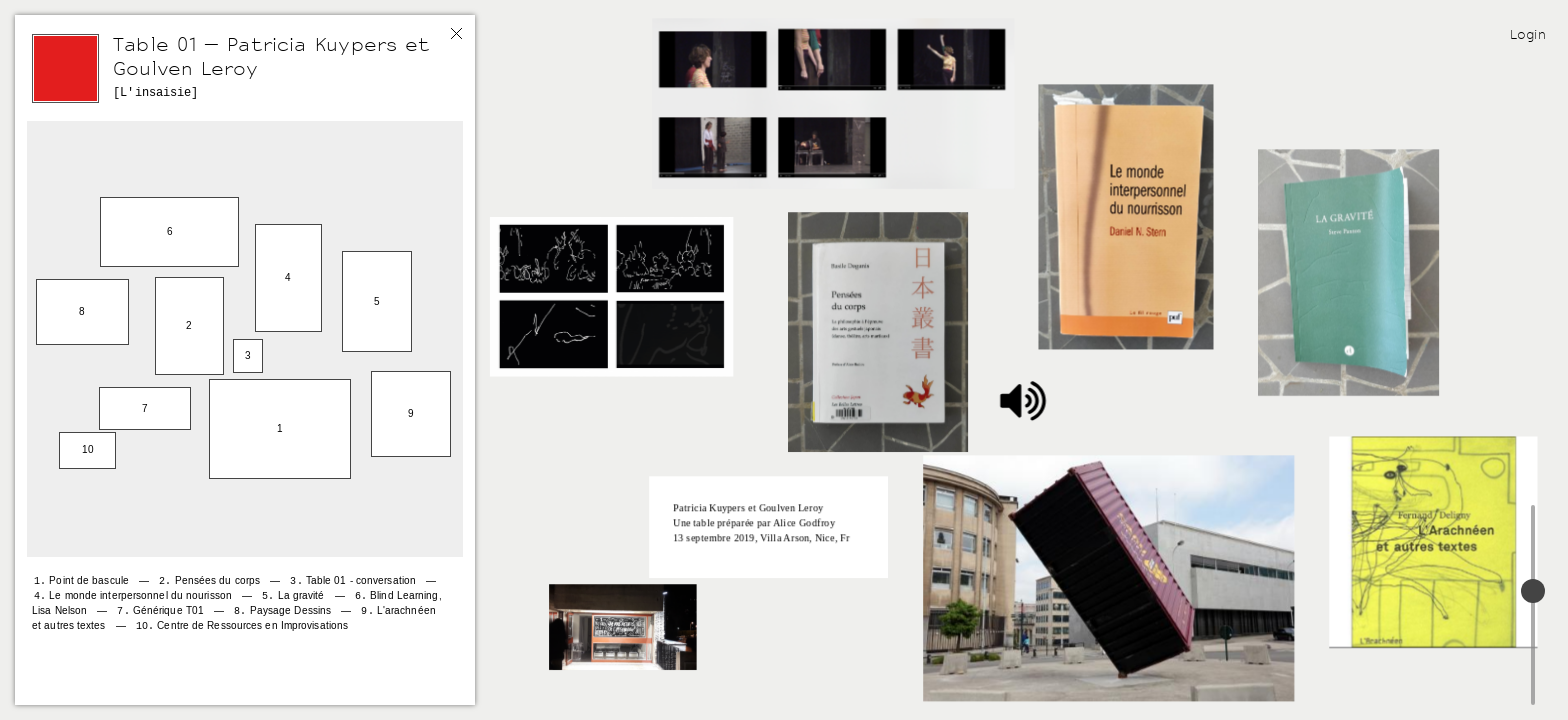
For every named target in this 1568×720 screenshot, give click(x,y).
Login (1528, 34)
